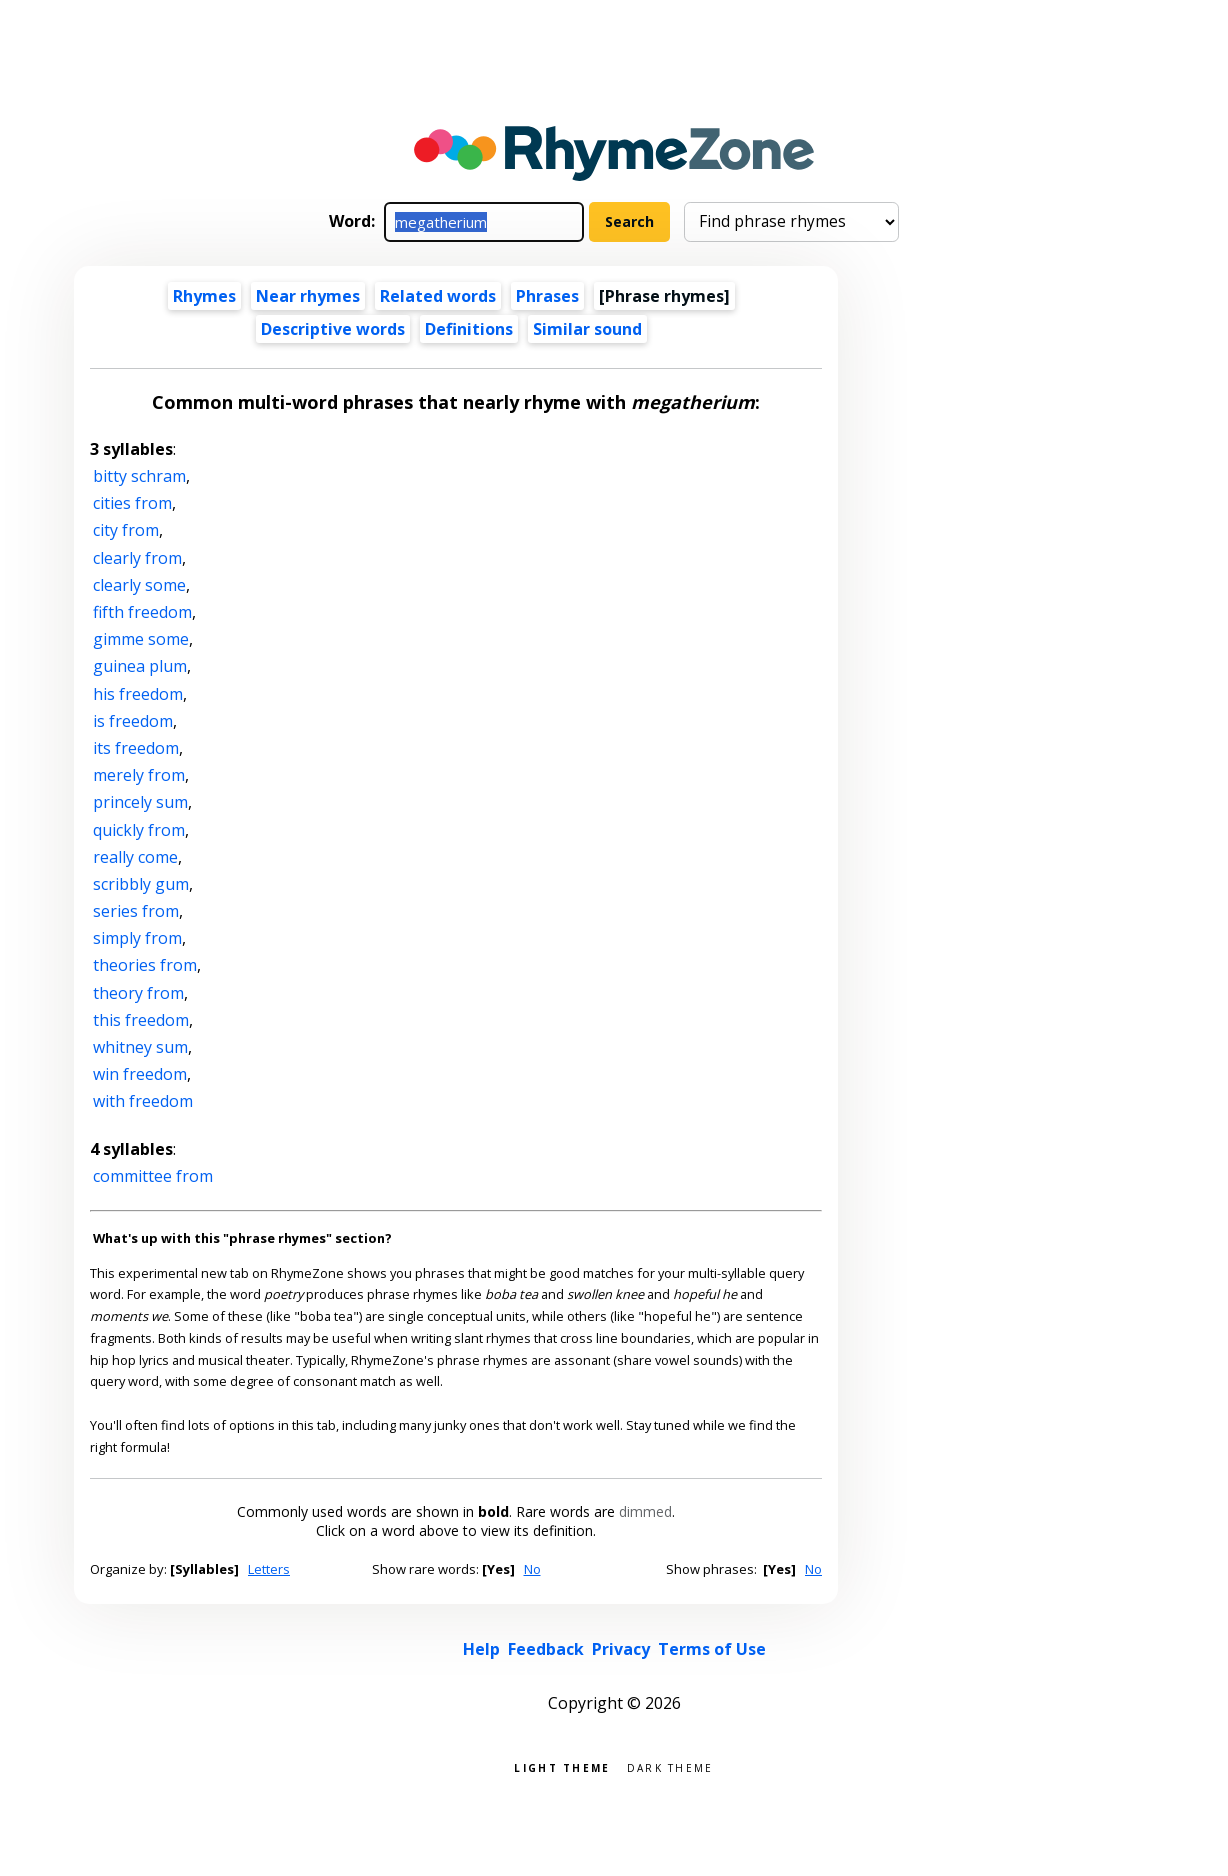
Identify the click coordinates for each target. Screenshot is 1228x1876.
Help (481, 1649)
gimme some (141, 639)
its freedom (136, 748)
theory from (138, 993)
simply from (137, 938)
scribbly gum (141, 884)
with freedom (143, 1101)
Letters (269, 1569)
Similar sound (587, 329)
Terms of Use (712, 1649)
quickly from (139, 830)
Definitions (469, 329)
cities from (132, 503)
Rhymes (204, 296)
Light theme (562, 1766)
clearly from (137, 558)
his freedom (138, 694)
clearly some (139, 585)
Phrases (547, 296)
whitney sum (140, 1047)
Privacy (621, 1649)
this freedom (141, 1020)
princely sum (140, 802)
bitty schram (139, 476)
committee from (153, 1176)
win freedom (140, 1074)
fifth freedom (142, 612)
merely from (139, 775)
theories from (145, 965)
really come (135, 857)
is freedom (133, 721)
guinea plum (140, 666)
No (532, 1569)
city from (126, 530)
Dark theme (670, 1766)
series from (136, 911)
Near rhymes (308, 296)
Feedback (546, 1649)
